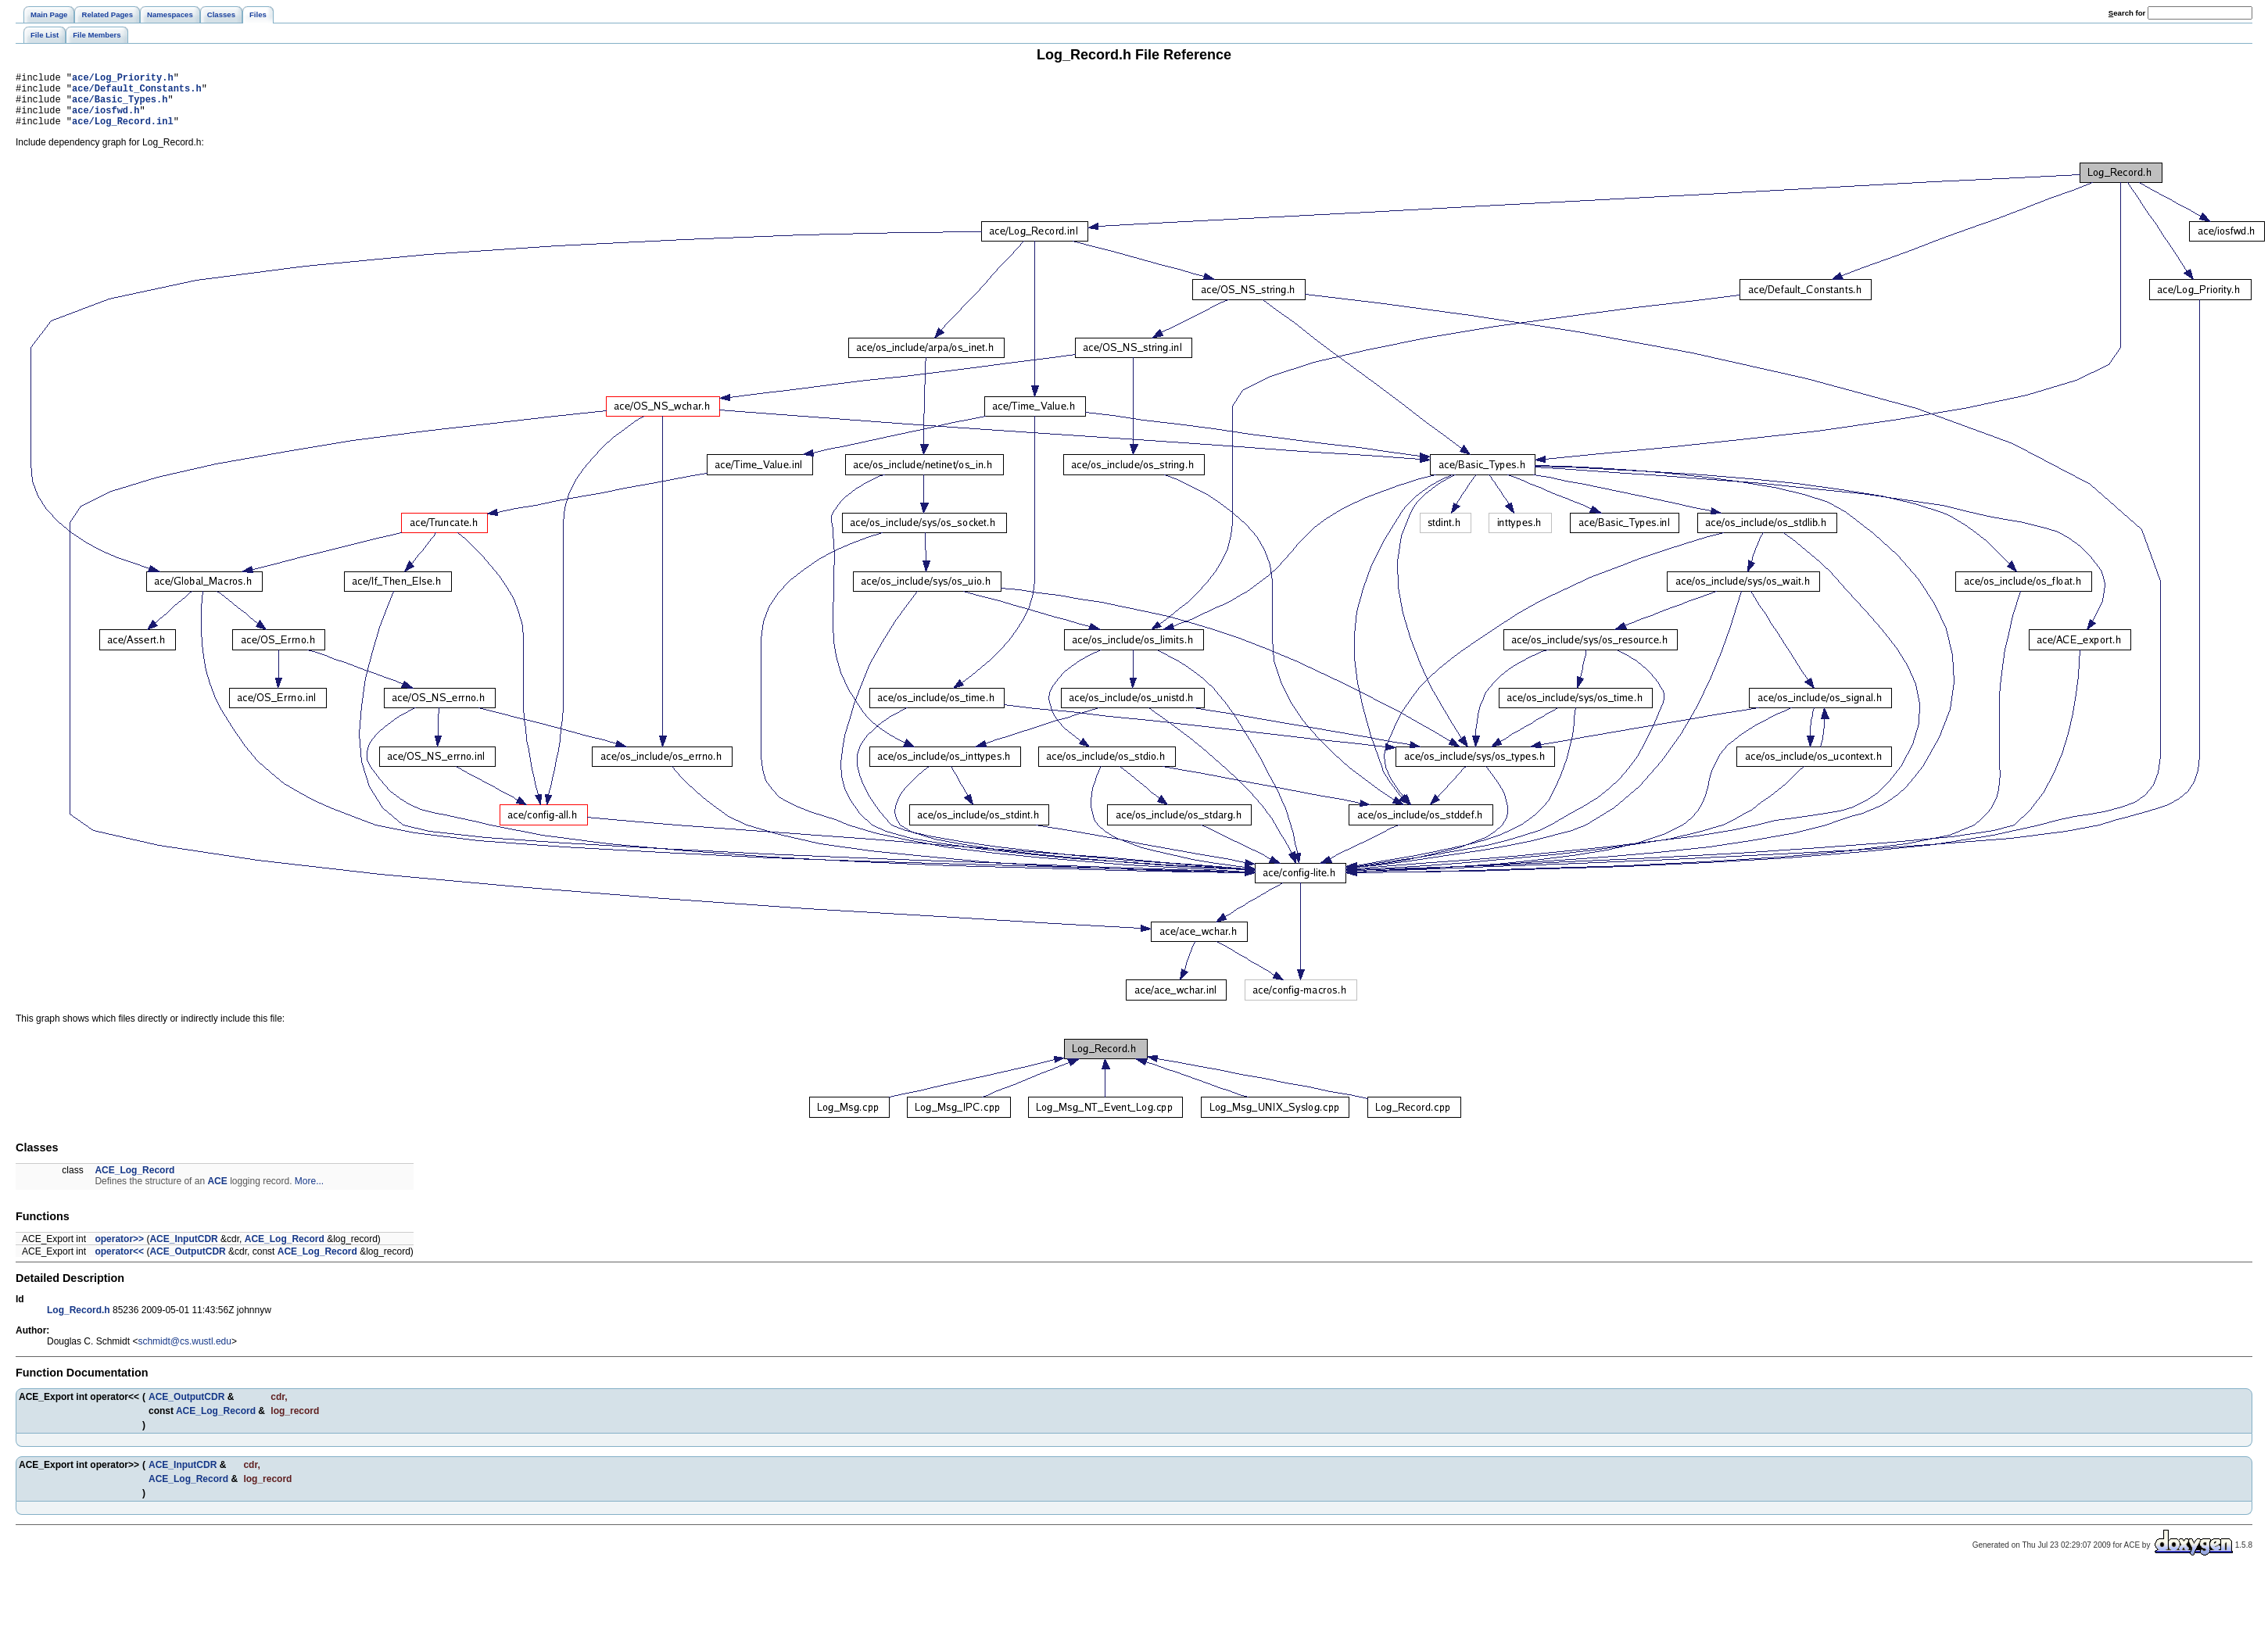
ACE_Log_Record (134, 1181)
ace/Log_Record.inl (123, 132)
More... (309, 1192)
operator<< (119, 1263)
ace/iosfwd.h (105, 119)
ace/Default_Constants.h (137, 92)
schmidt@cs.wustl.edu (184, 1353)
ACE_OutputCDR (187, 1263)
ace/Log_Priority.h (123, 79)
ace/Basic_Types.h (119, 106)
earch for (2127, 13)
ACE (217, 1192)
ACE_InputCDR (183, 1250)
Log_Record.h (78, 1321)
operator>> (119, 1250)
